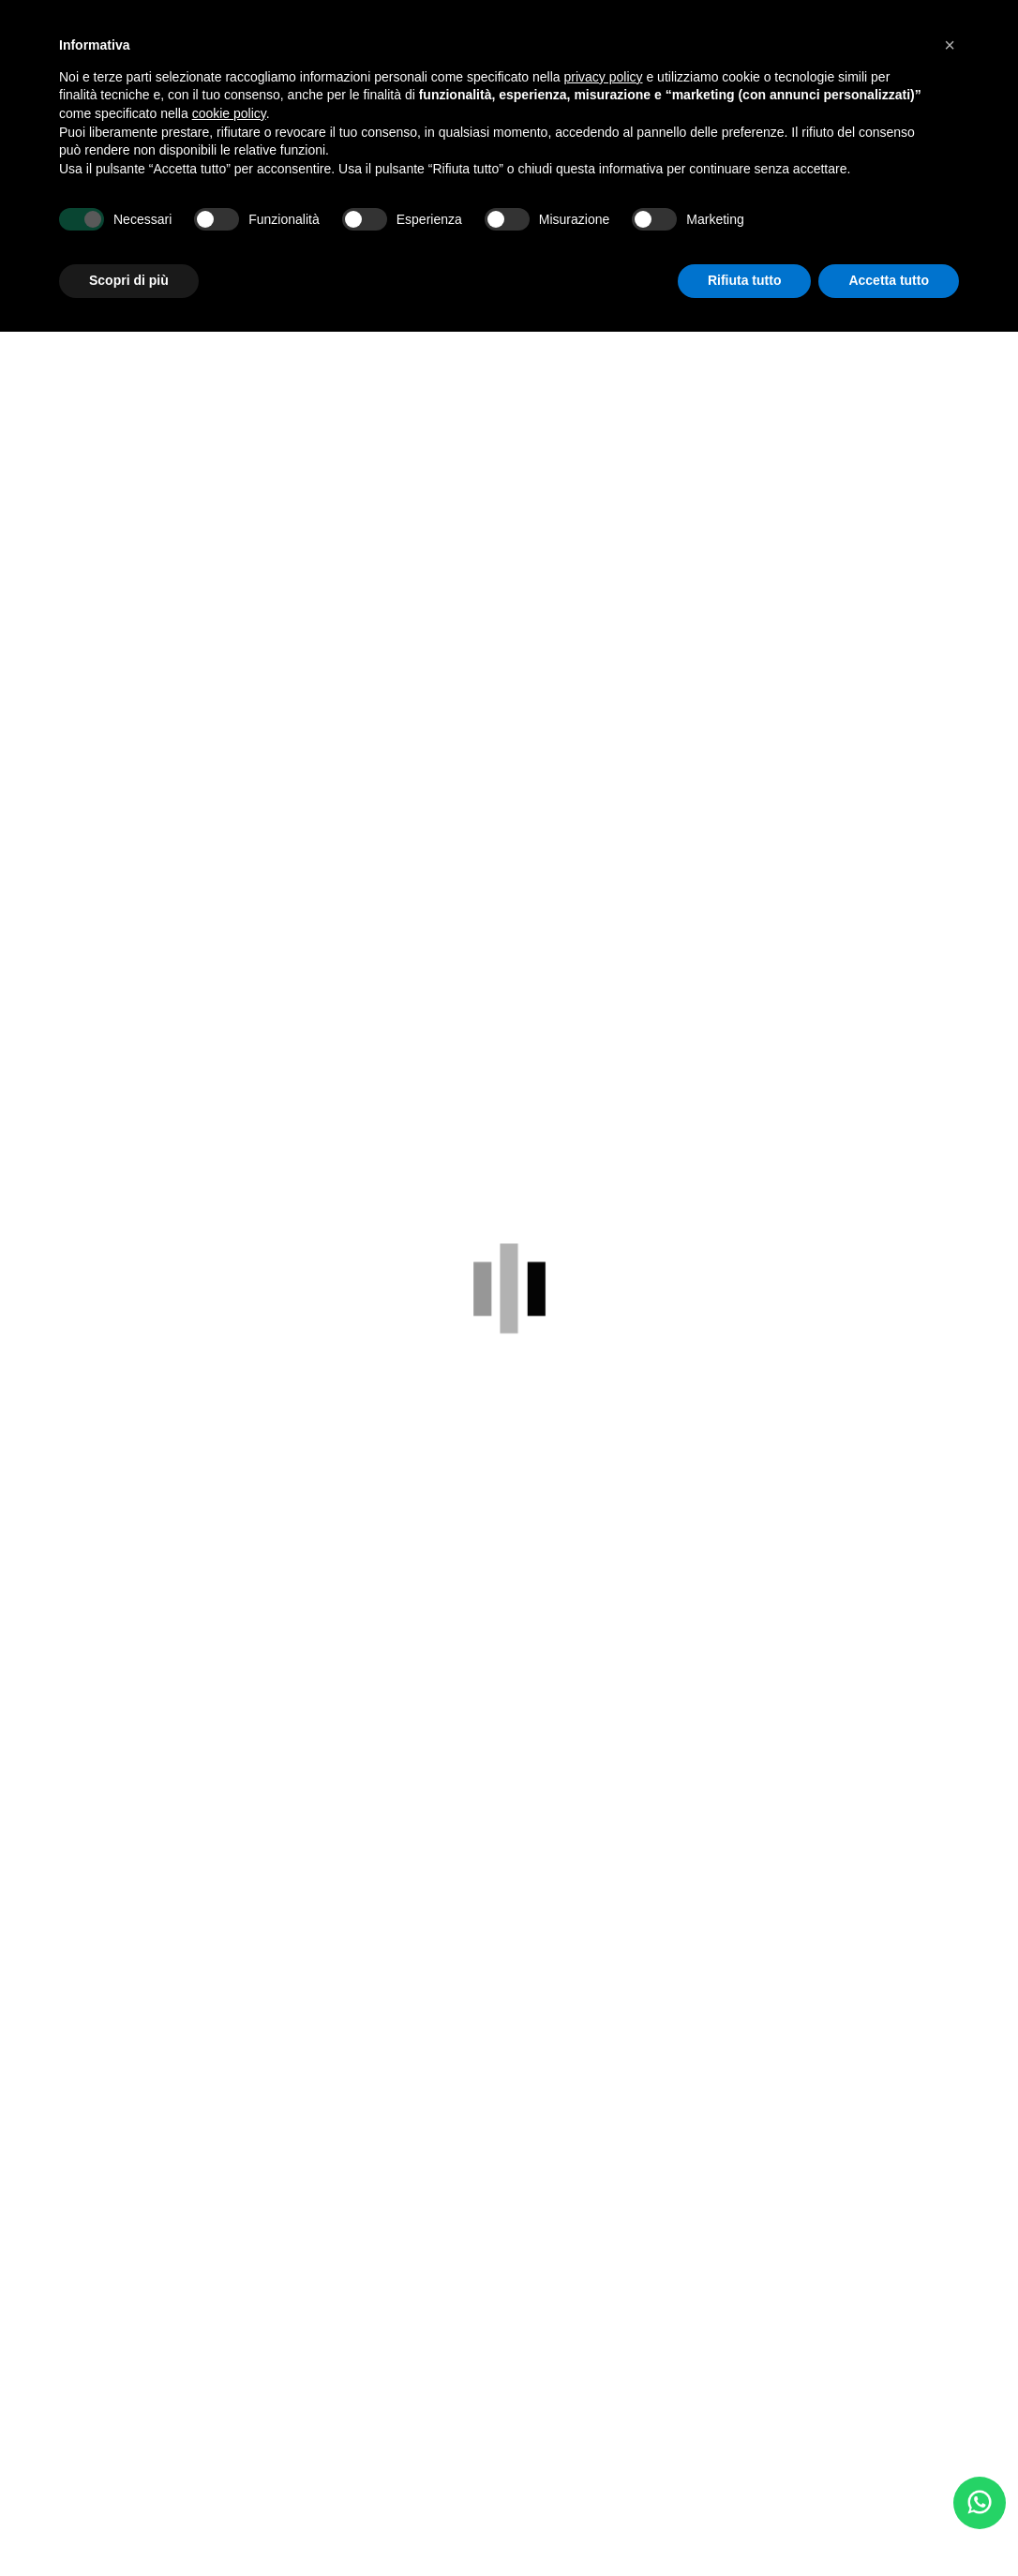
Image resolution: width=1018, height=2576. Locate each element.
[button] (950, 45)
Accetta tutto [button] (888, 280)
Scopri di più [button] (129, 280)
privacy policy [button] (603, 76)
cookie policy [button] (229, 113)
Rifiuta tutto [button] (745, 280)
